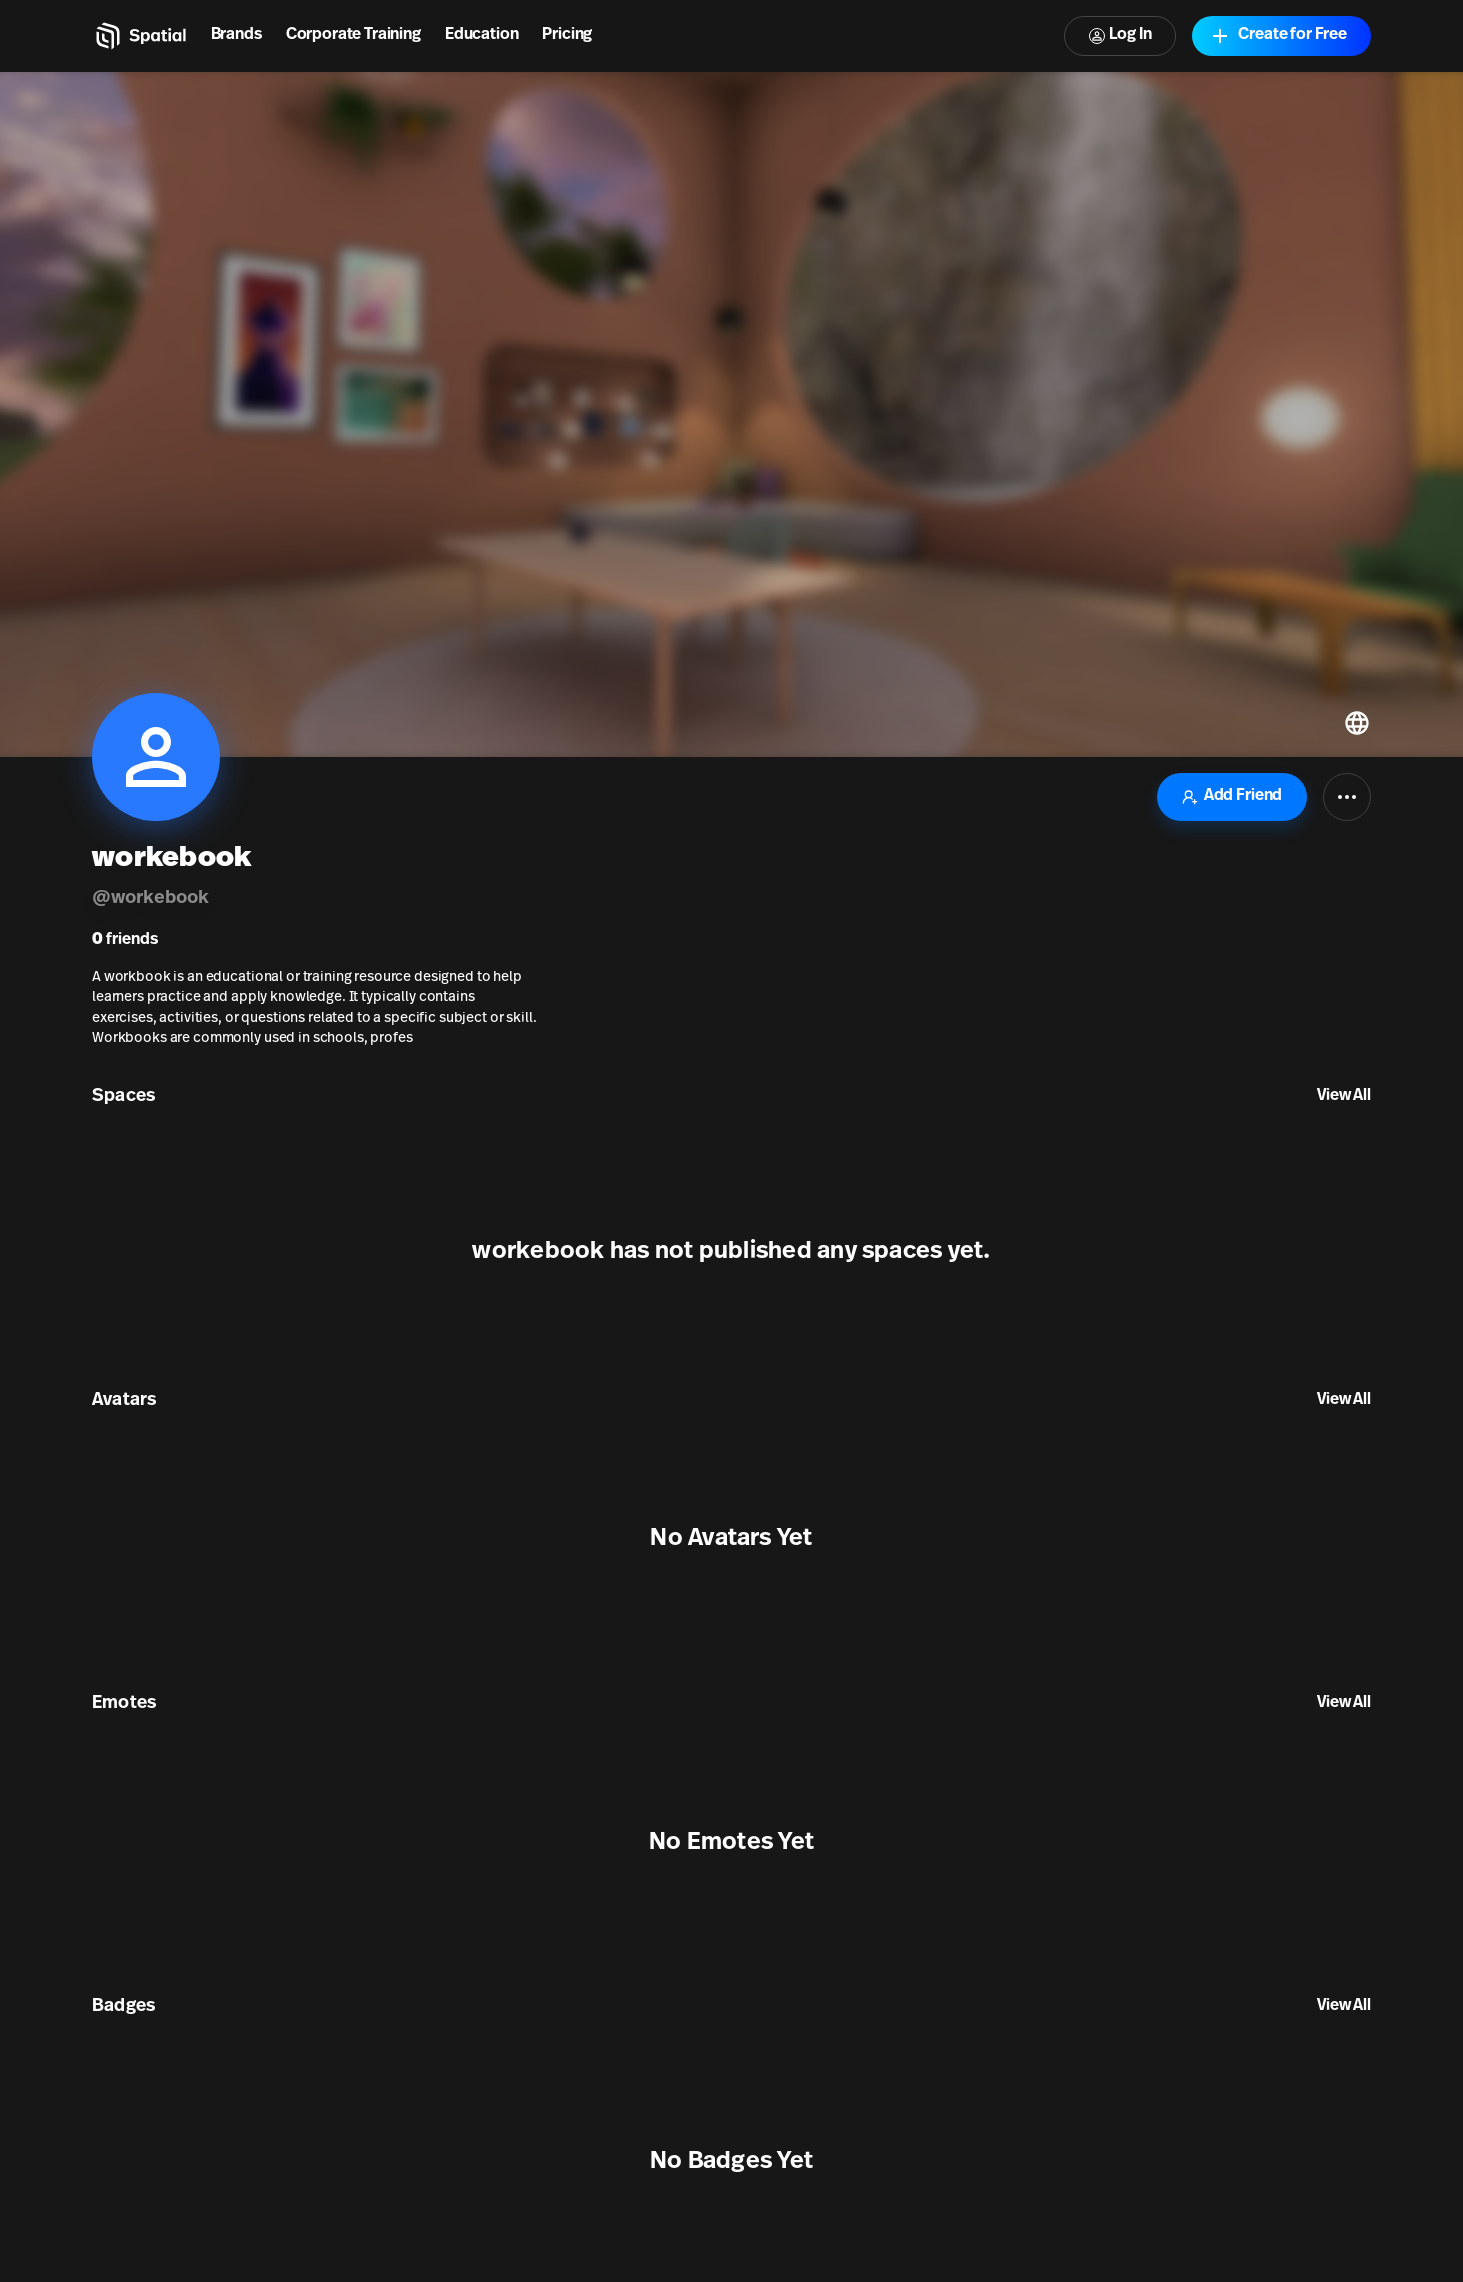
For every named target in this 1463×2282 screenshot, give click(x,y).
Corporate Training (353, 35)
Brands (236, 35)
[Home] (139, 36)
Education (482, 35)
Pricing (567, 35)
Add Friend (1232, 796)
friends (125, 940)
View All (1344, 1096)
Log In (1120, 35)
